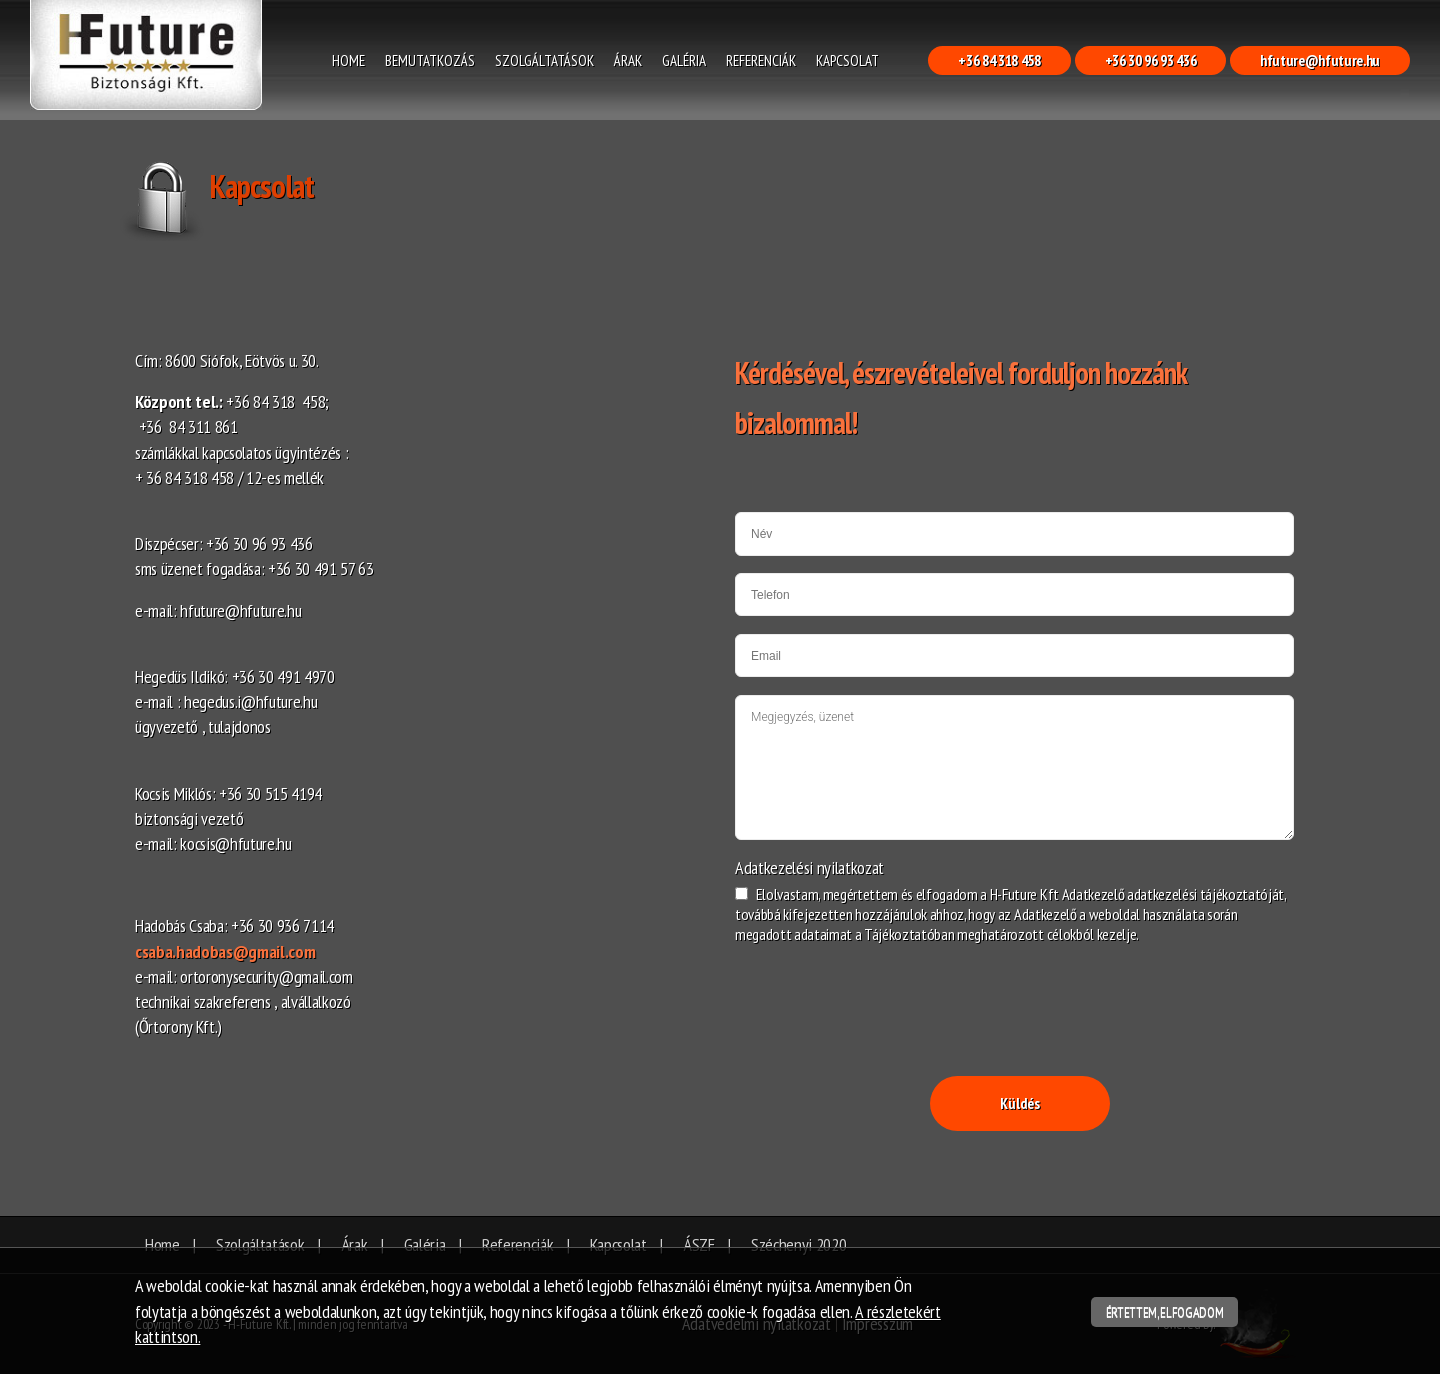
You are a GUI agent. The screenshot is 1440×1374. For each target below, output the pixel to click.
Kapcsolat (847, 60)
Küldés (1020, 1103)
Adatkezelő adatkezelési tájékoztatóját (1173, 894)
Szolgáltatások (544, 60)
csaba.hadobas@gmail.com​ (225, 951)
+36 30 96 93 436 (1151, 60)
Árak (628, 60)
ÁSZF (699, 1244)
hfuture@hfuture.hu (1320, 60)
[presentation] (887, 994)
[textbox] (420, 693)
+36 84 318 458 (999, 60)
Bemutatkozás (430, 60)
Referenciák (761, 60)
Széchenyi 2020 (798, 1244)
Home (348, 60)
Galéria (684, 60)
